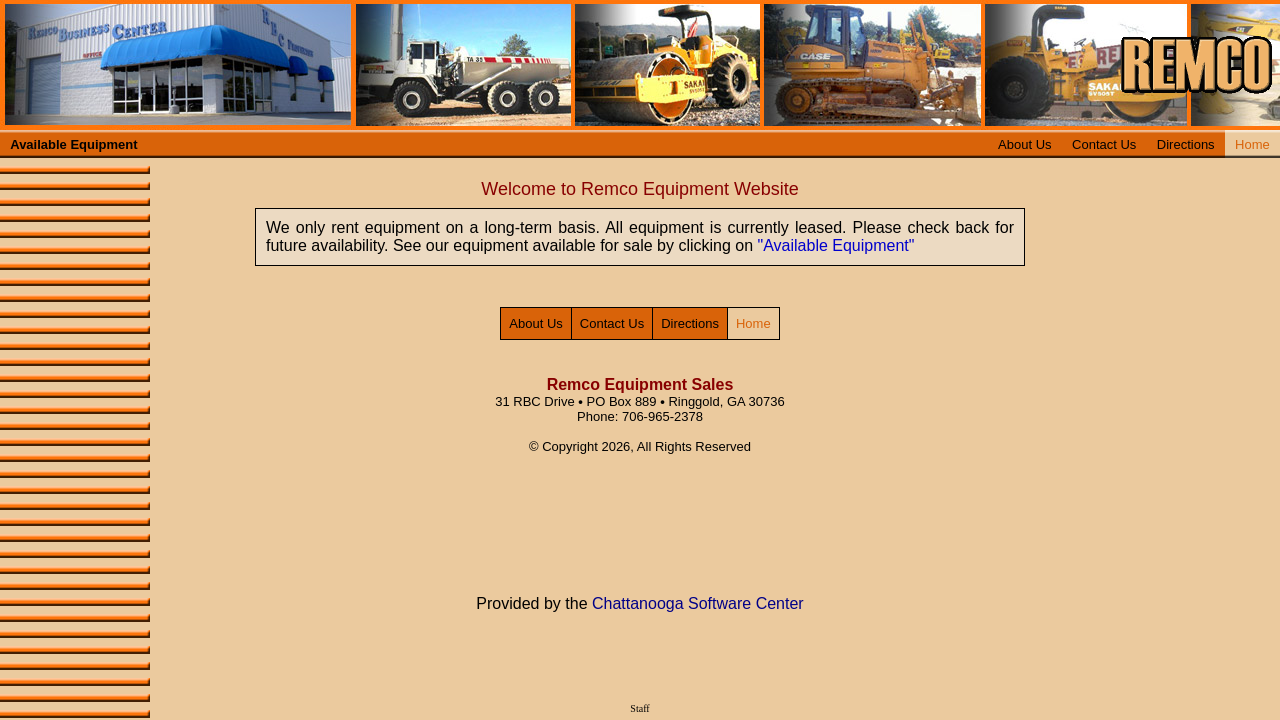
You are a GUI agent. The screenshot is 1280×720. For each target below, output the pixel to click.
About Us (1024, 144)
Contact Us (1104, 144)
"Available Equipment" (836, 245)
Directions (1186, 144)
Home (1252, 144)
